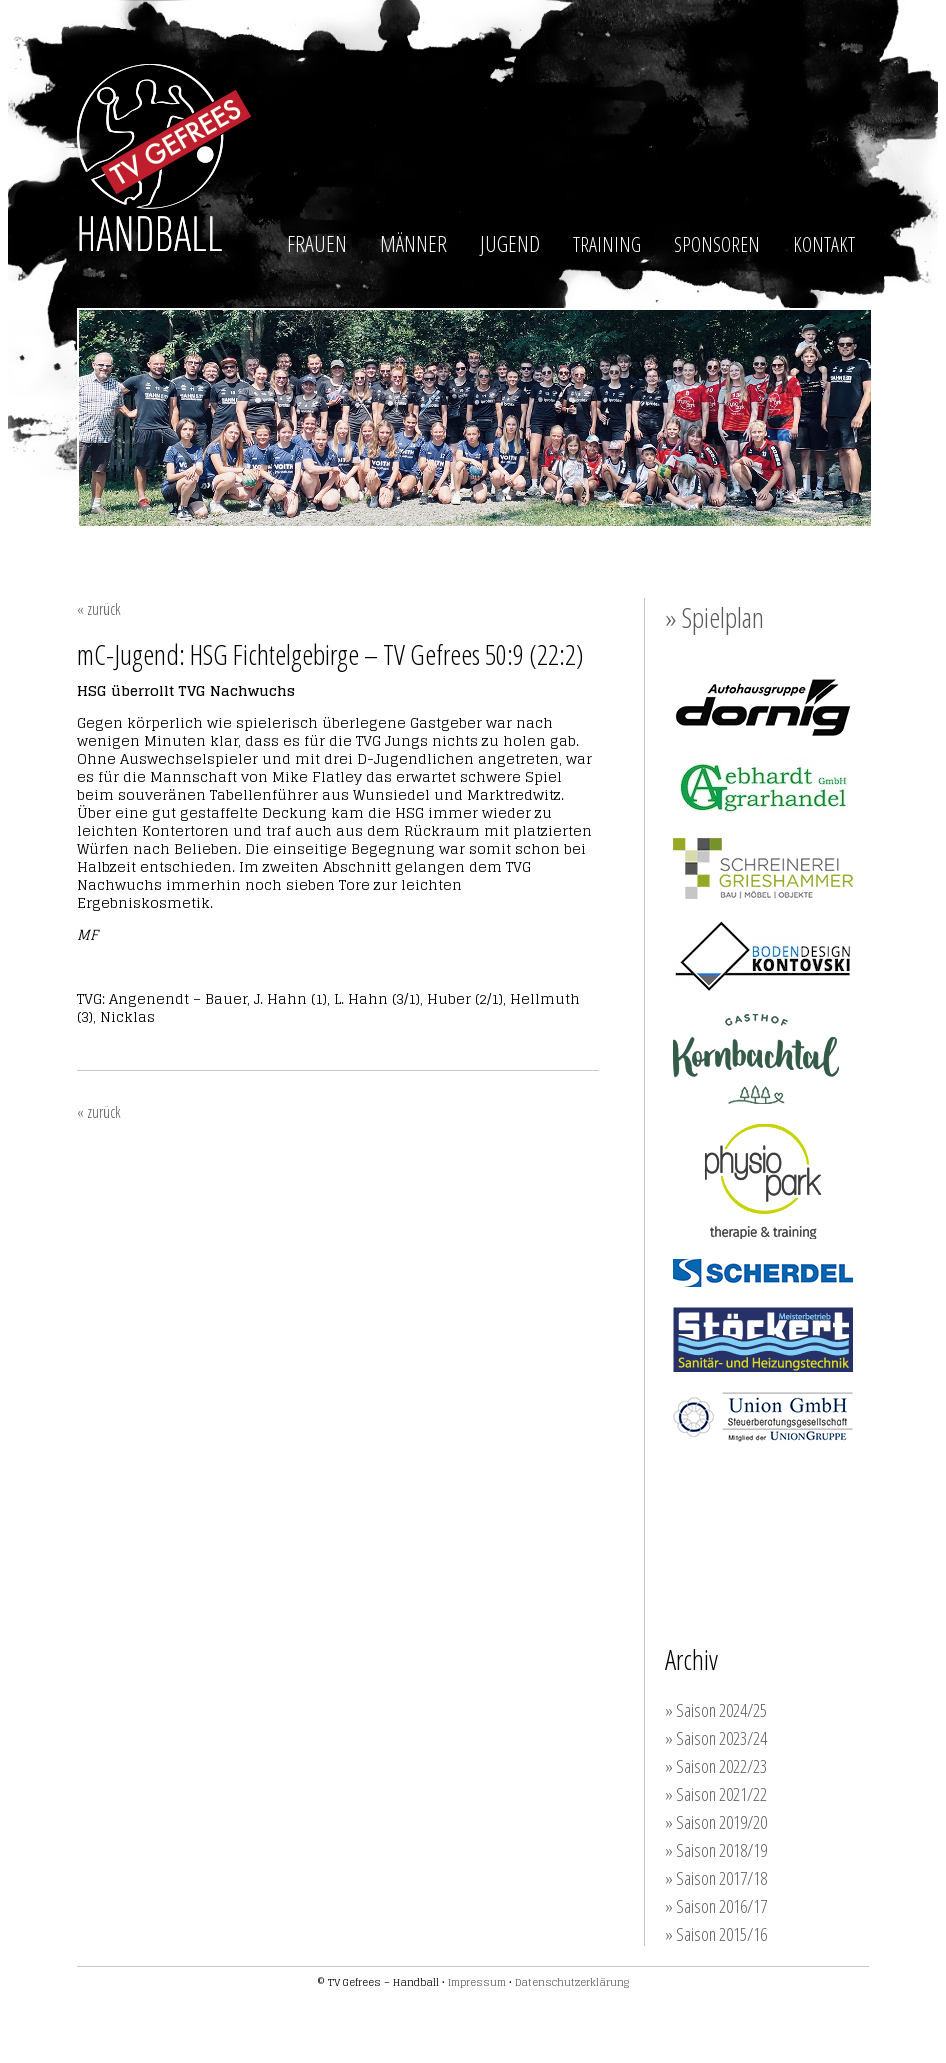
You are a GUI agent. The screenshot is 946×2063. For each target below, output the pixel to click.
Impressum (477, 1982)
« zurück (99, 609)
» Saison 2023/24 (716, 1738)
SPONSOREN (717, 244)
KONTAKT (824, 244)
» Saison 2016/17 (716, 1906)
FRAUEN (317, 243)
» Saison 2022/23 (716, 1766)
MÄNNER (413, 243)
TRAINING (607, 244)
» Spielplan (714, 617)
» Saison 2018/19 (716, 1850)
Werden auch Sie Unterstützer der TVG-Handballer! (784, 1518)
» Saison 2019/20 (716, 1822)
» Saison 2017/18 (716, 1878)
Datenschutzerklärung (572, 1982)
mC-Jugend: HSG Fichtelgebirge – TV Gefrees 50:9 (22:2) (330, 654)
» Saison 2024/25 (716, 1710)
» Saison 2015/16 (716, 1934)
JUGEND (510, 243)
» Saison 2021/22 (716, 1794)
